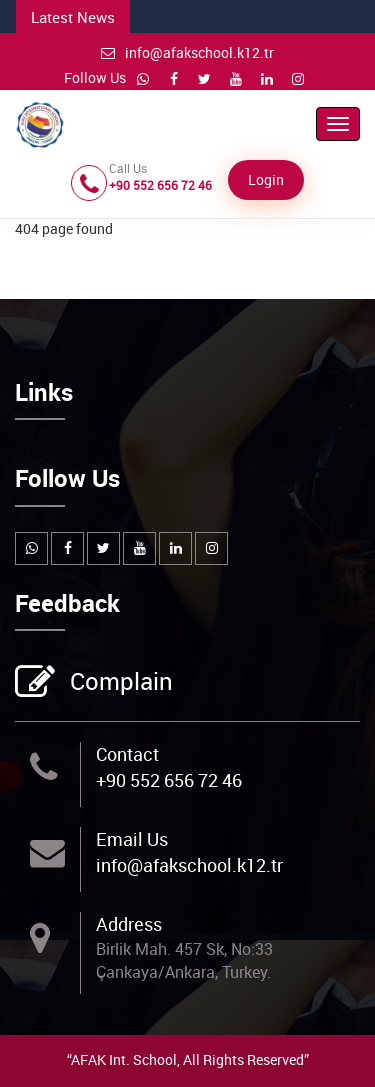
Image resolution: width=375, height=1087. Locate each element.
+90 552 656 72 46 (169, 780)
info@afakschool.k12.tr (187, 52)
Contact (127, 754)
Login (266, 179)
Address (129, 924)
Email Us (132, 839)
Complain (119, 683)
